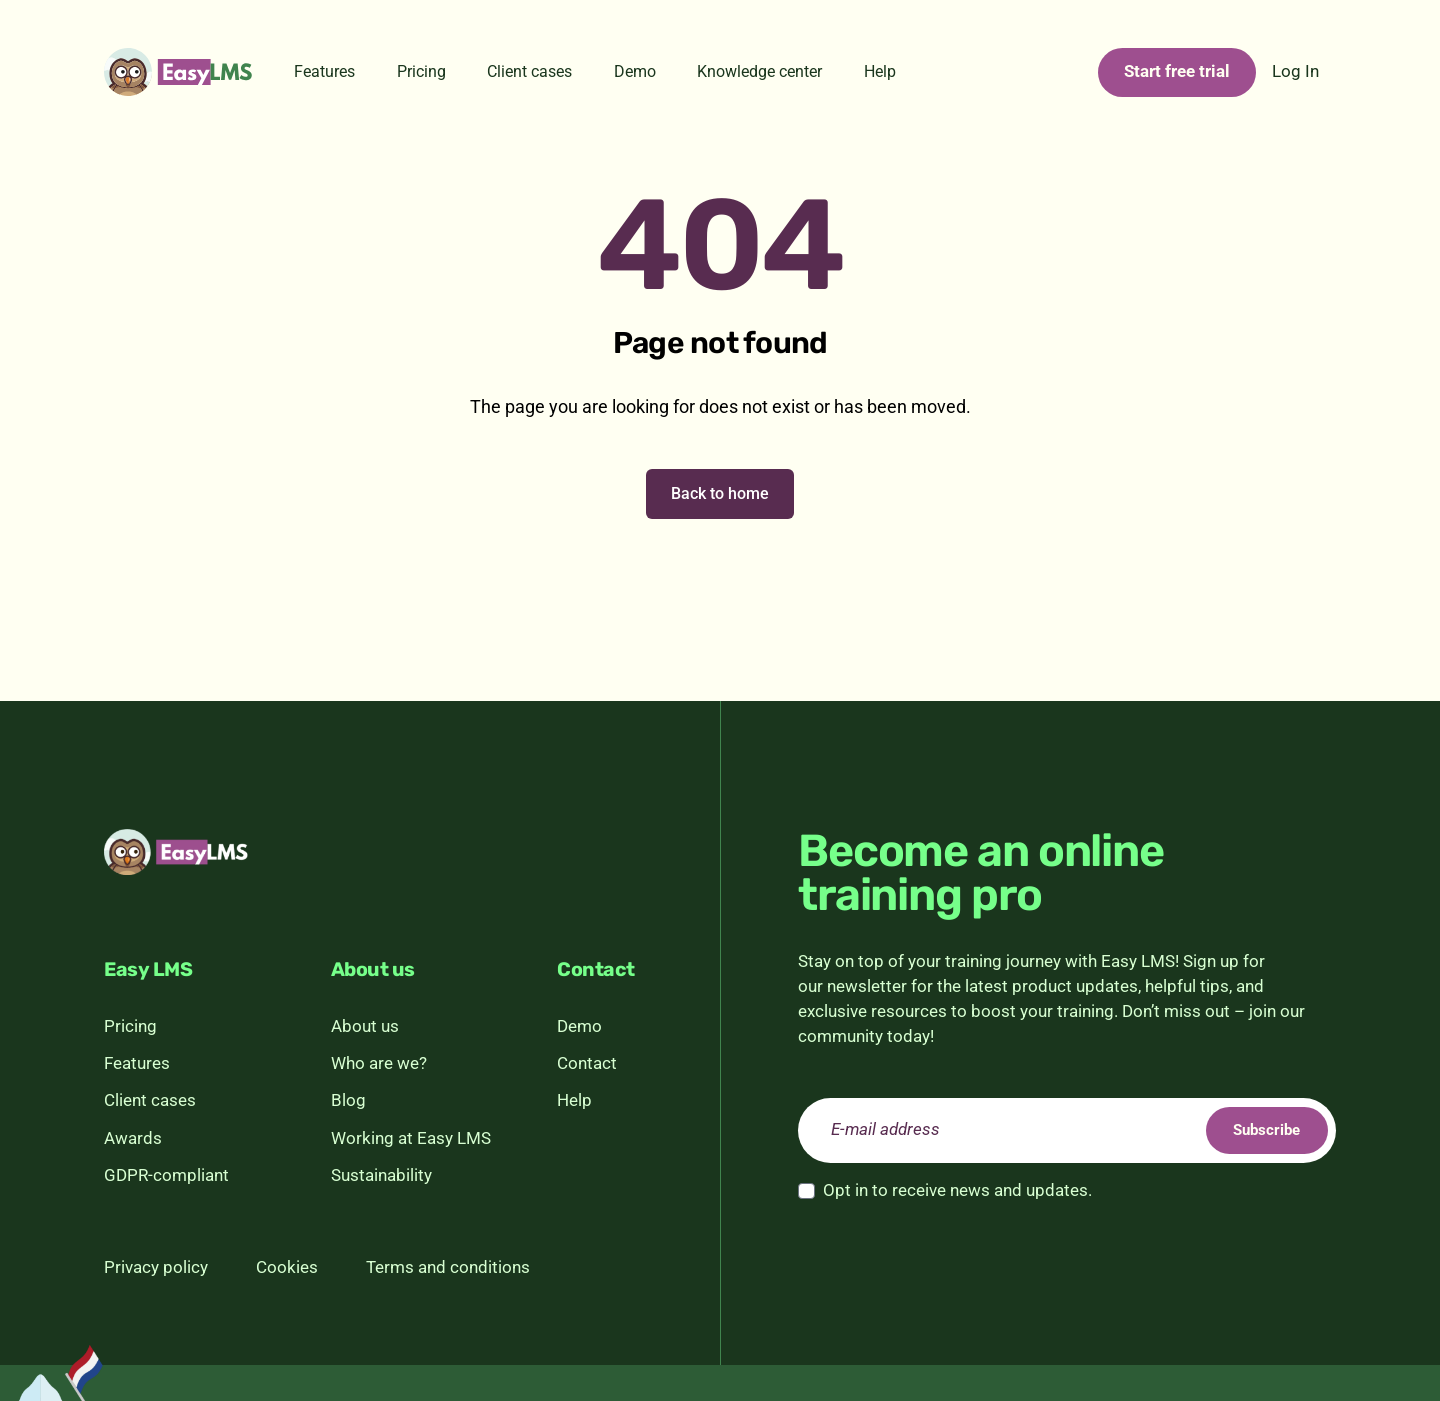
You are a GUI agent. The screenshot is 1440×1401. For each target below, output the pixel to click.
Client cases (529, 71)
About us (365, 1026)
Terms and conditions (448, 1267)
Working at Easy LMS (411, 1138)
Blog (348, 1100)
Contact (587, 1063)
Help (880, 71)
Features (324, 71)
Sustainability (381, 1175)
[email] (1067, 1130)
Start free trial (1177, 71)
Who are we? (379, 1063)
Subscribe (1255, 1129)
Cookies (287, 1267)
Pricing (421, 71)
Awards (133, 1138)
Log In (1295, 71)
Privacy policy (156, 1267)
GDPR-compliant (166, 1175)
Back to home (720, 493)
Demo (635, 71)
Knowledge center (759, 71)
